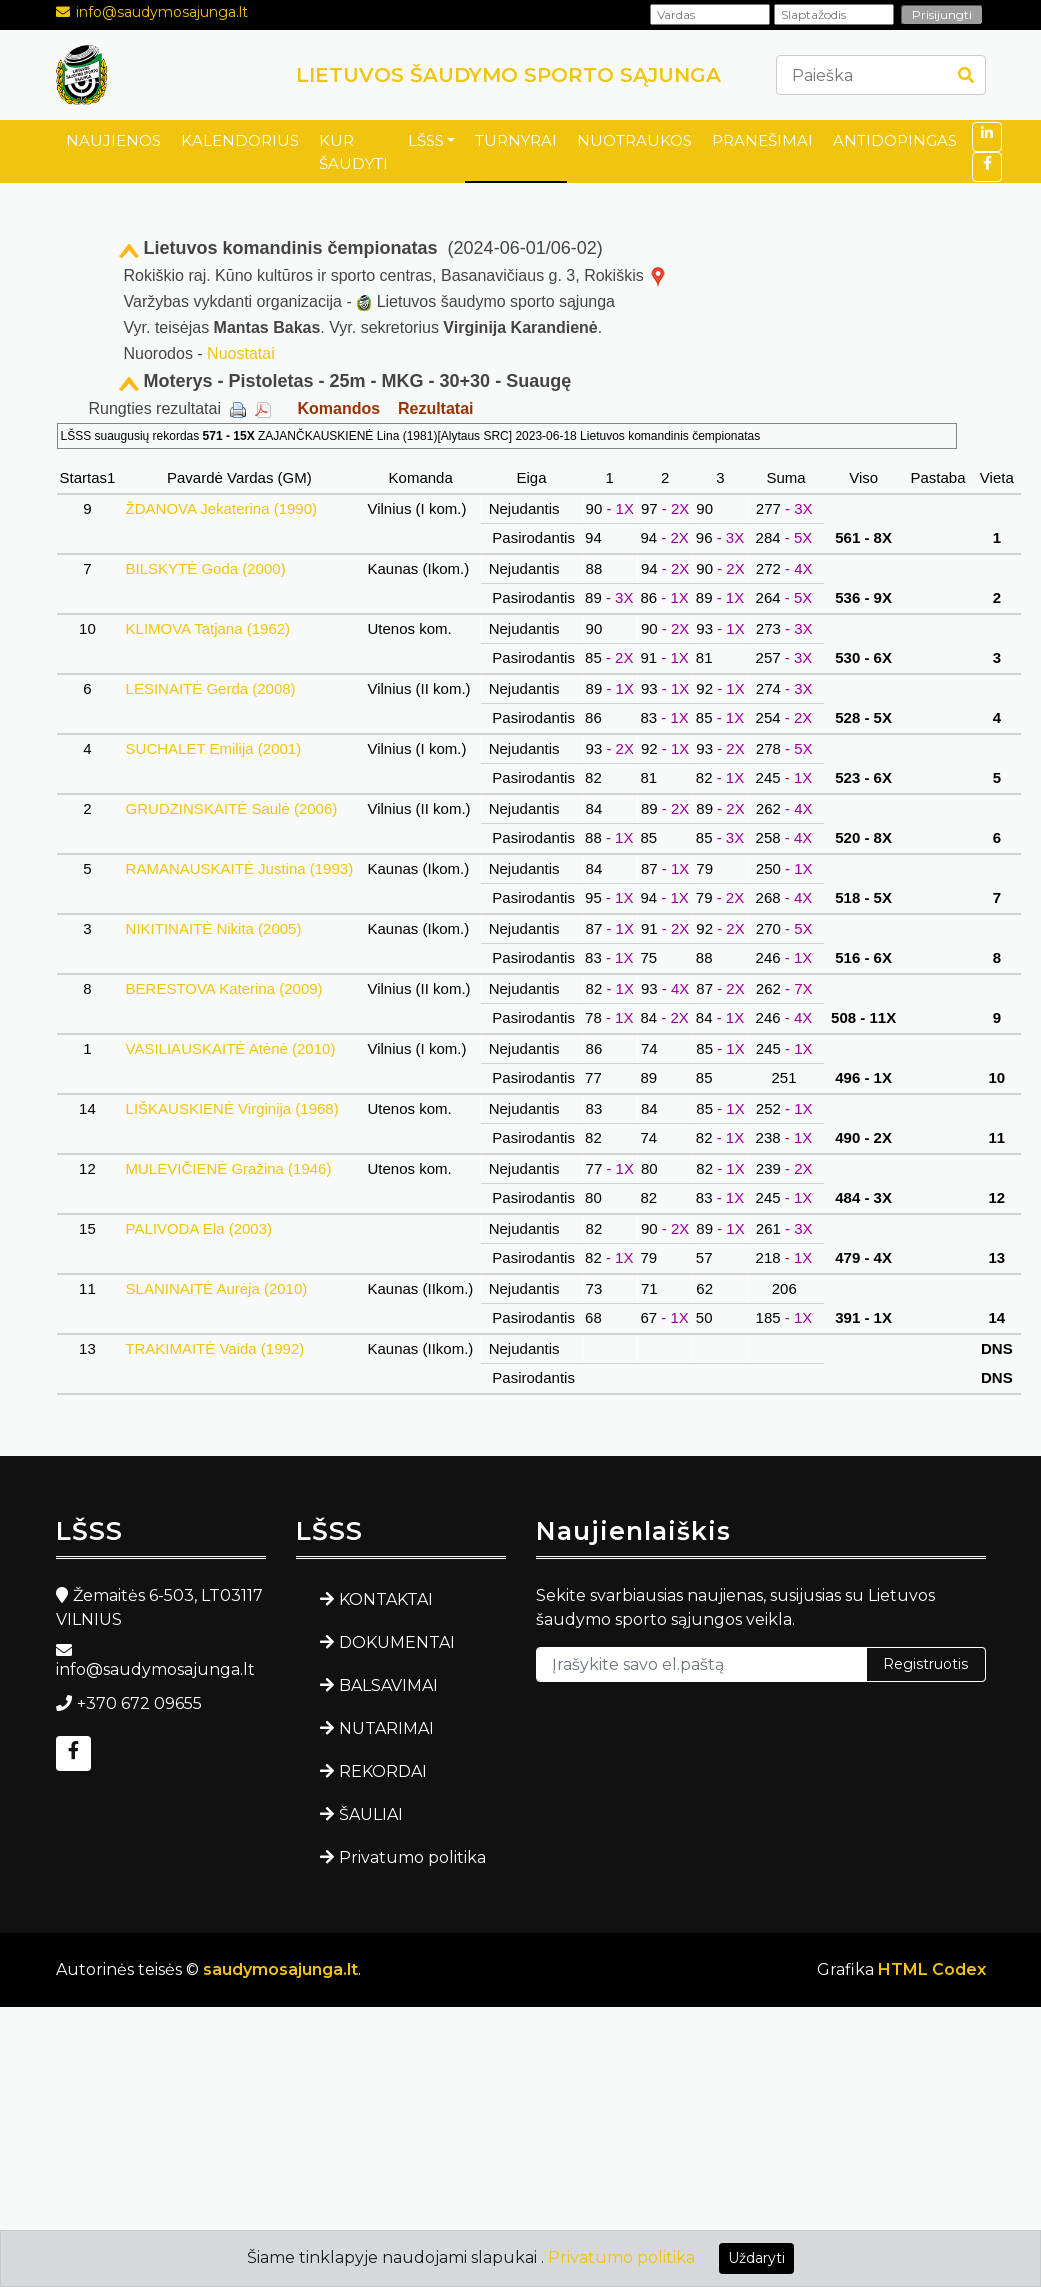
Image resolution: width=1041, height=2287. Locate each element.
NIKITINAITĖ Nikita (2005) (213, 928)
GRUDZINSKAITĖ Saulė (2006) (231, 808)
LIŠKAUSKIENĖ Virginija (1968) (232, 1108)
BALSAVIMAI (388, 1685)
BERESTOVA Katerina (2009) (223, 988)
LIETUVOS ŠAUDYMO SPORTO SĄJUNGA (508, 75)
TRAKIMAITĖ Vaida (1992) (214, 1348)
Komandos (338, 408)
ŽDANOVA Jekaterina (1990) (221, 508)
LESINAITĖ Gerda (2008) (210, 688)
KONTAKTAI (386, 1599)
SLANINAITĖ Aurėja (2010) (216, 1288)
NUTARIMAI (386, 1728)
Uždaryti (756, 2258)
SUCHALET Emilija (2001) (213, 748)
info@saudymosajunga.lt (162, 12)
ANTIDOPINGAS (895, 140)
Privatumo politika (412, 1857)
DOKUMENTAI (397, 1642)
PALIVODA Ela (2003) (198, 1228)
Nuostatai (241, 353)
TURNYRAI (516, 140)
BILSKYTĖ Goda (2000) (205, 568)
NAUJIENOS (113, 140)
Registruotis (925, 1664)
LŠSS (426, 140)
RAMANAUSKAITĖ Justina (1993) (239, 868)
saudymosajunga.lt (280, 1969)
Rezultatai (436, 408)
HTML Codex (932, 1969)
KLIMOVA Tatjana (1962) (207, 628)
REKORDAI (383, 1771)
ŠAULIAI (371, 1814)
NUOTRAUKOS (634, 140)
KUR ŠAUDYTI (353, 152)
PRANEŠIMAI (762, 140)
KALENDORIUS (240, 140)
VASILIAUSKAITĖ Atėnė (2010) (230, 1048)
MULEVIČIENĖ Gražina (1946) (228, 1168)
